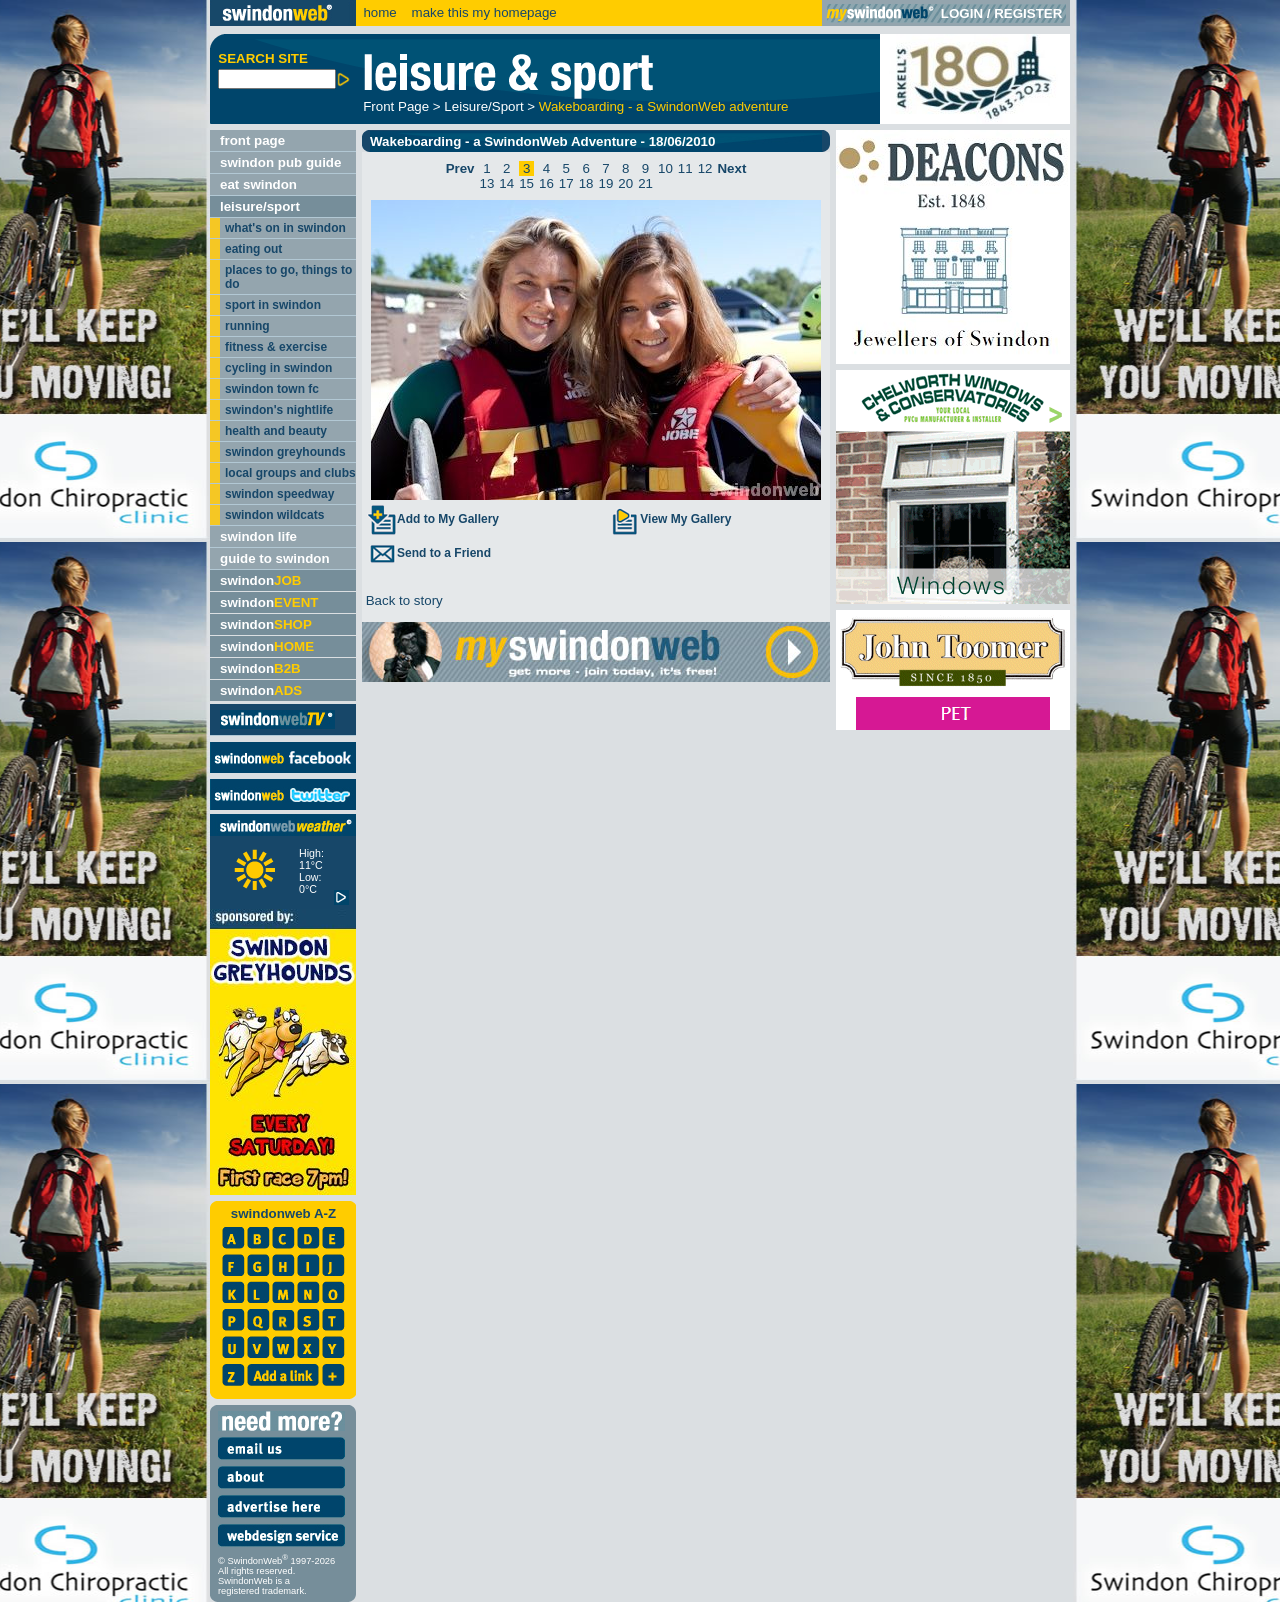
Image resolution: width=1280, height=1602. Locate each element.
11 (685, 168)
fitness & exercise (276, 347)
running (247, 326)
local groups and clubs (290, 473)
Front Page (396, 106)
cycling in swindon (278, 368)
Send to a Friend (429, 553)
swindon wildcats (274, 515)
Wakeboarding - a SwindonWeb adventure (664, 106)
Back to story (402, 600)
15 (526, 183)
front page (252, 140)
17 (566, 183)
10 (665, 168)
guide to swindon (275, 558)
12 (705, 168)
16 (546, 183)
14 (506, 183)
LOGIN (962, 13)
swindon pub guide (280, 162)
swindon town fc (272, 389)
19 (606, 183)
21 (645, 183)
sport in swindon (273, 305)
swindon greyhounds (285, 452)
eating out (253, 249)
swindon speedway (279, 494)
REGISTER (1028, 13)
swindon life (258, 536)
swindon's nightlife (279, 410)
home (379, 12)
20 (625, 183)
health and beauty (276, 431)
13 (487, 183)
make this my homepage (482, 12)
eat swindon (258, 184)
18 (586, 183)
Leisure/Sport (483, 106)
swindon (260, 580)
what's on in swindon (285, 228)
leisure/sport (260, 206)
